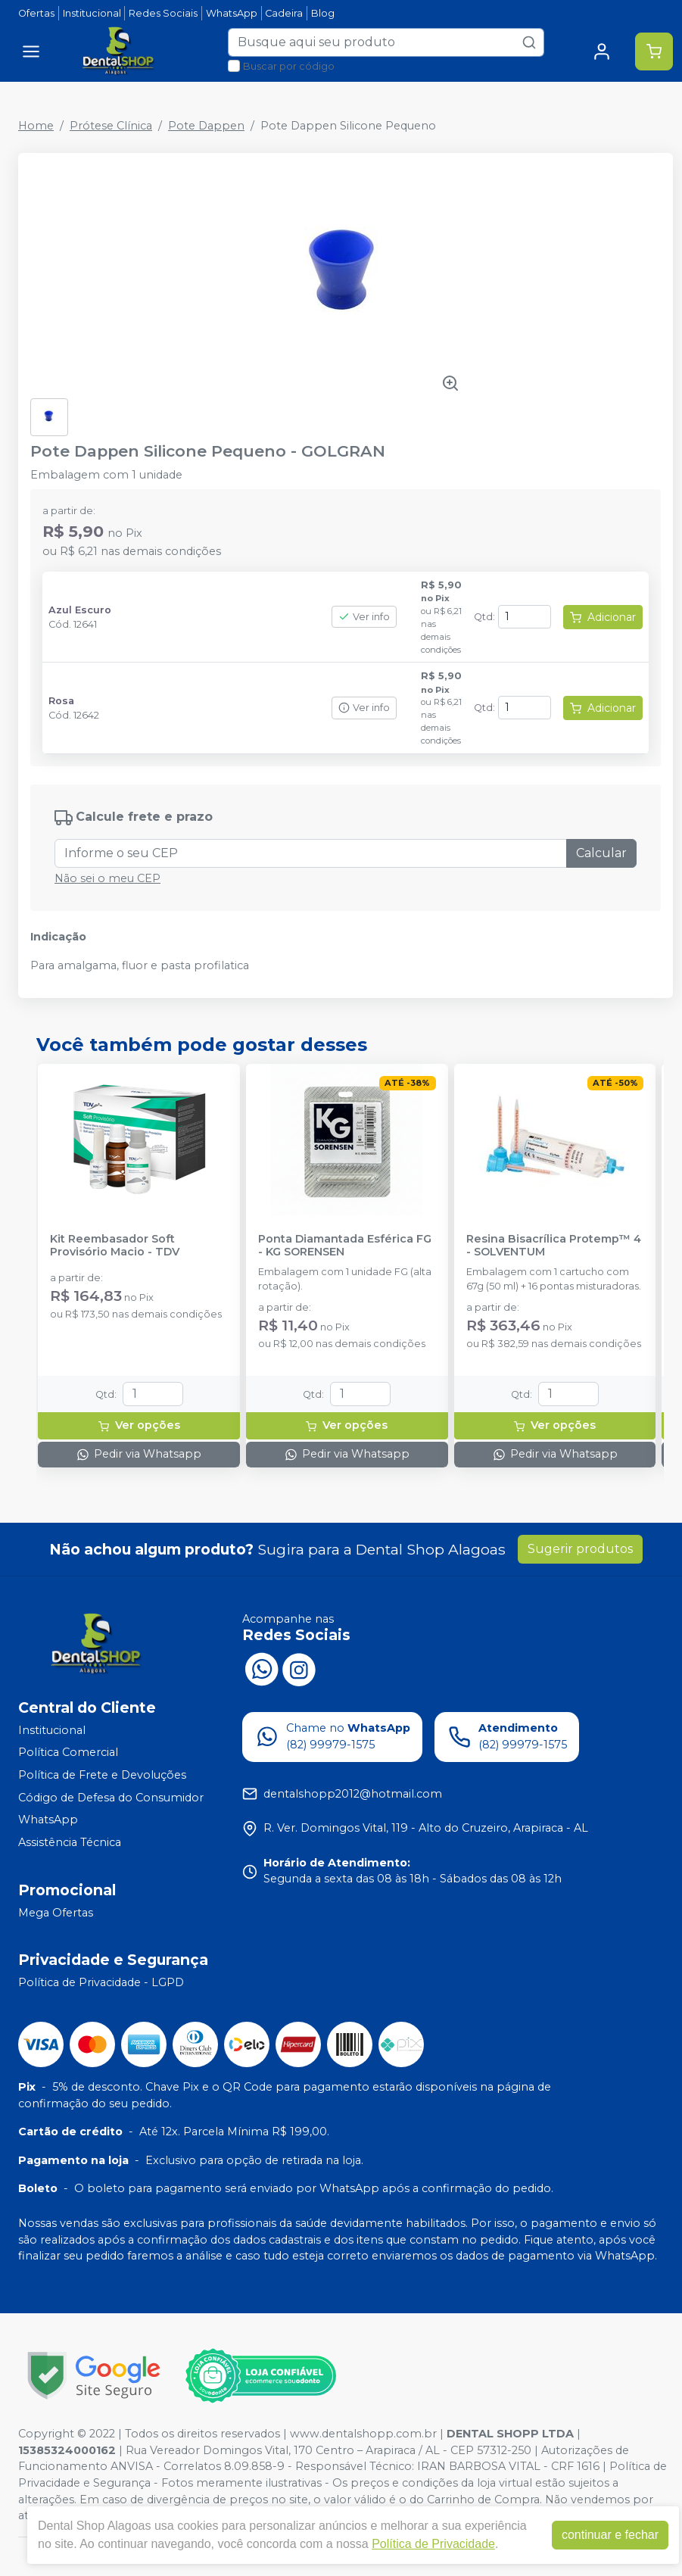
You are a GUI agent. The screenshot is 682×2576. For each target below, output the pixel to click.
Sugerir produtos (580, 1549)
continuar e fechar (610, 2534)
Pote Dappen (206, 126)
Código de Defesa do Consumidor (111, 1797)
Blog (323, 13)
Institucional (92, 13)
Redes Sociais (163, 13)
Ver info (364, 616)
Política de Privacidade (433, 2543)
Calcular (601, 853)
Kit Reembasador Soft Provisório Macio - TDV (114, 1245)
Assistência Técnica (69, 1842)
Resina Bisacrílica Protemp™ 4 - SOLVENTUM (553, 1245)
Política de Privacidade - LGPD (101, 1982)
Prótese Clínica (111, 126)
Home (36, 126)
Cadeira (284, 13)
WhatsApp (231, 13)
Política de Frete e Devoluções (102, 1775)
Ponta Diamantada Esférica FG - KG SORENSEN (344, 1245)
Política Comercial (68, 1753)
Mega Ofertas (55, 1913)
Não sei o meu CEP (107, 878)
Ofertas (36, 13)
